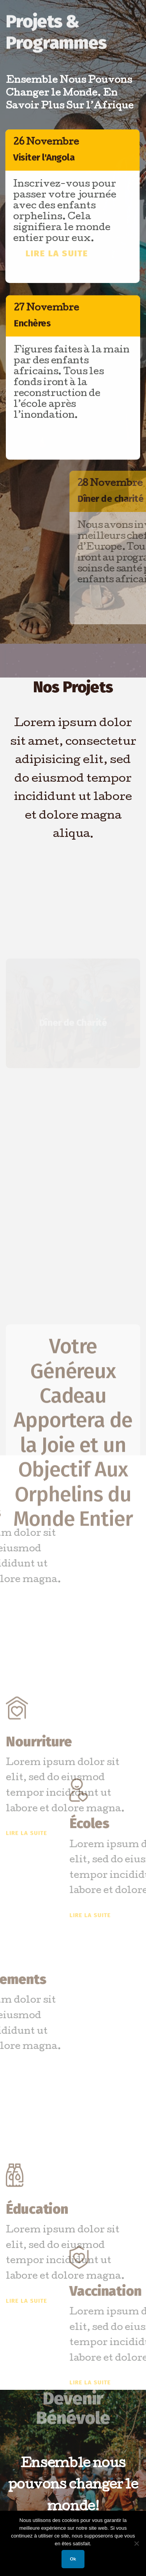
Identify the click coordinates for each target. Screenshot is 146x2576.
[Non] (136, 2543)
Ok (73, 2559)
